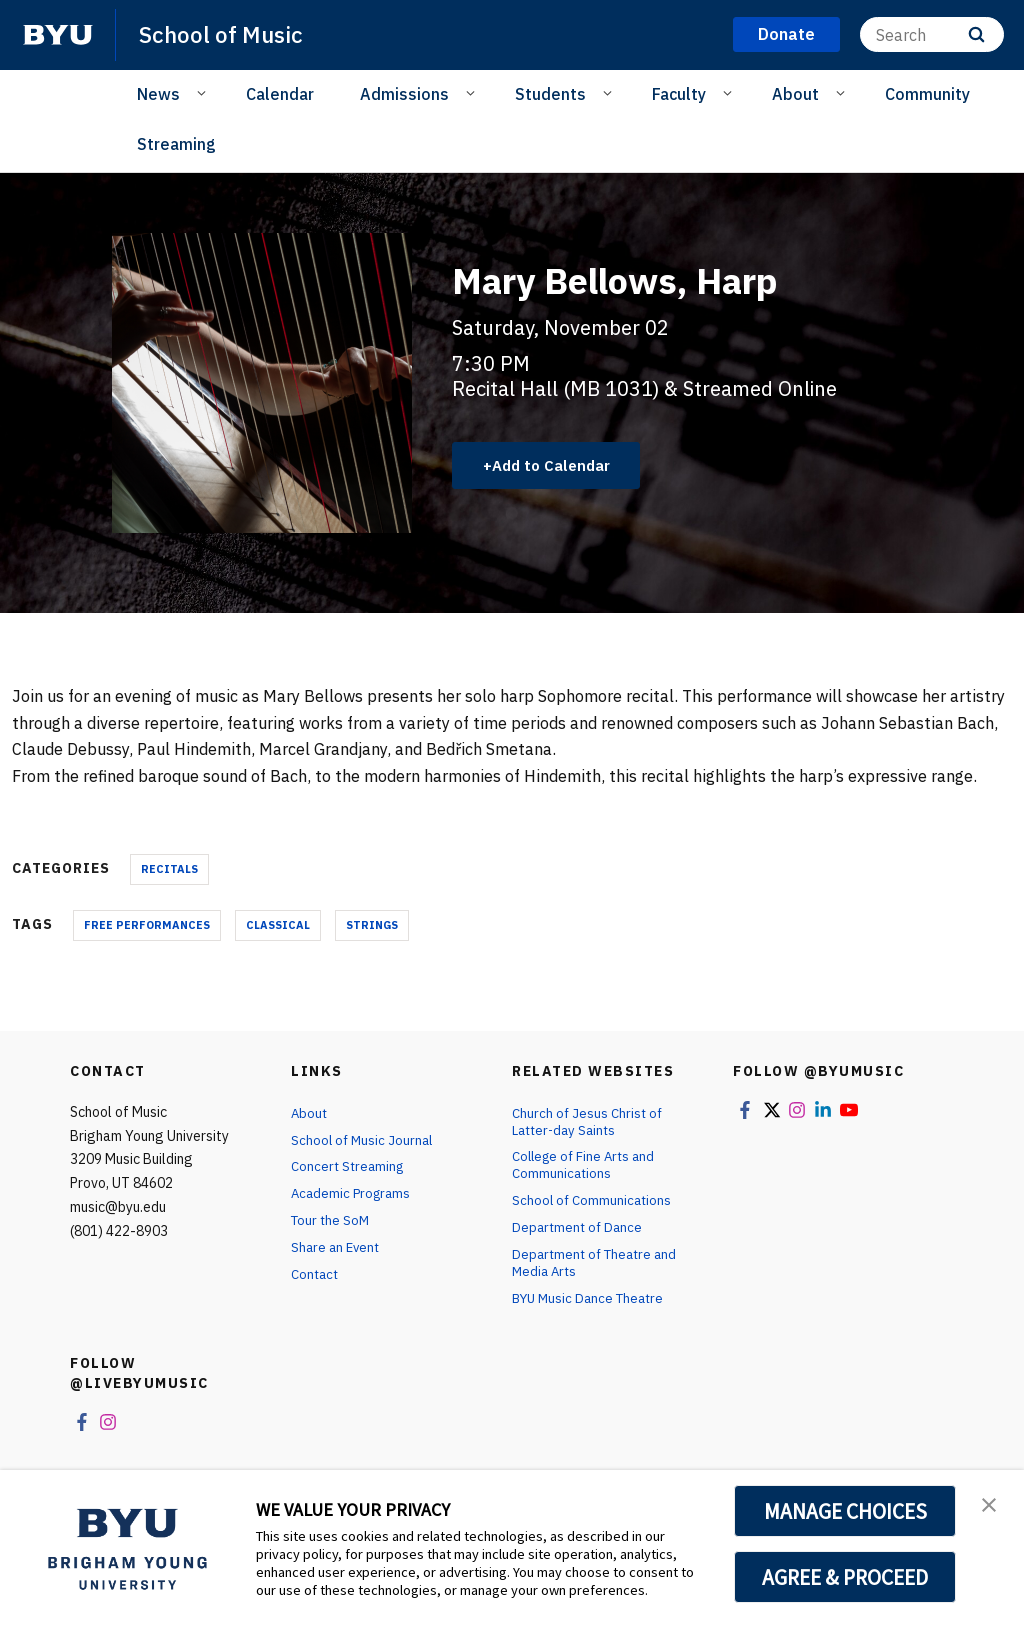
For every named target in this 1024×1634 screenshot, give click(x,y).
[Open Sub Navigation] (204, 93)
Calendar (280, 94)
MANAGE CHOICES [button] (845, 1511)
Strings (372, 925)
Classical (278, 925)
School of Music (226, 34)
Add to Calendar (557, 465)
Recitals (169, 869)
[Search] (932, 34)
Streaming (176, 144)
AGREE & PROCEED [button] (845, 1577)
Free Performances (147, 925)
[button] (991, 1506)
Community (927, 94)
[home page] (58, 35)
